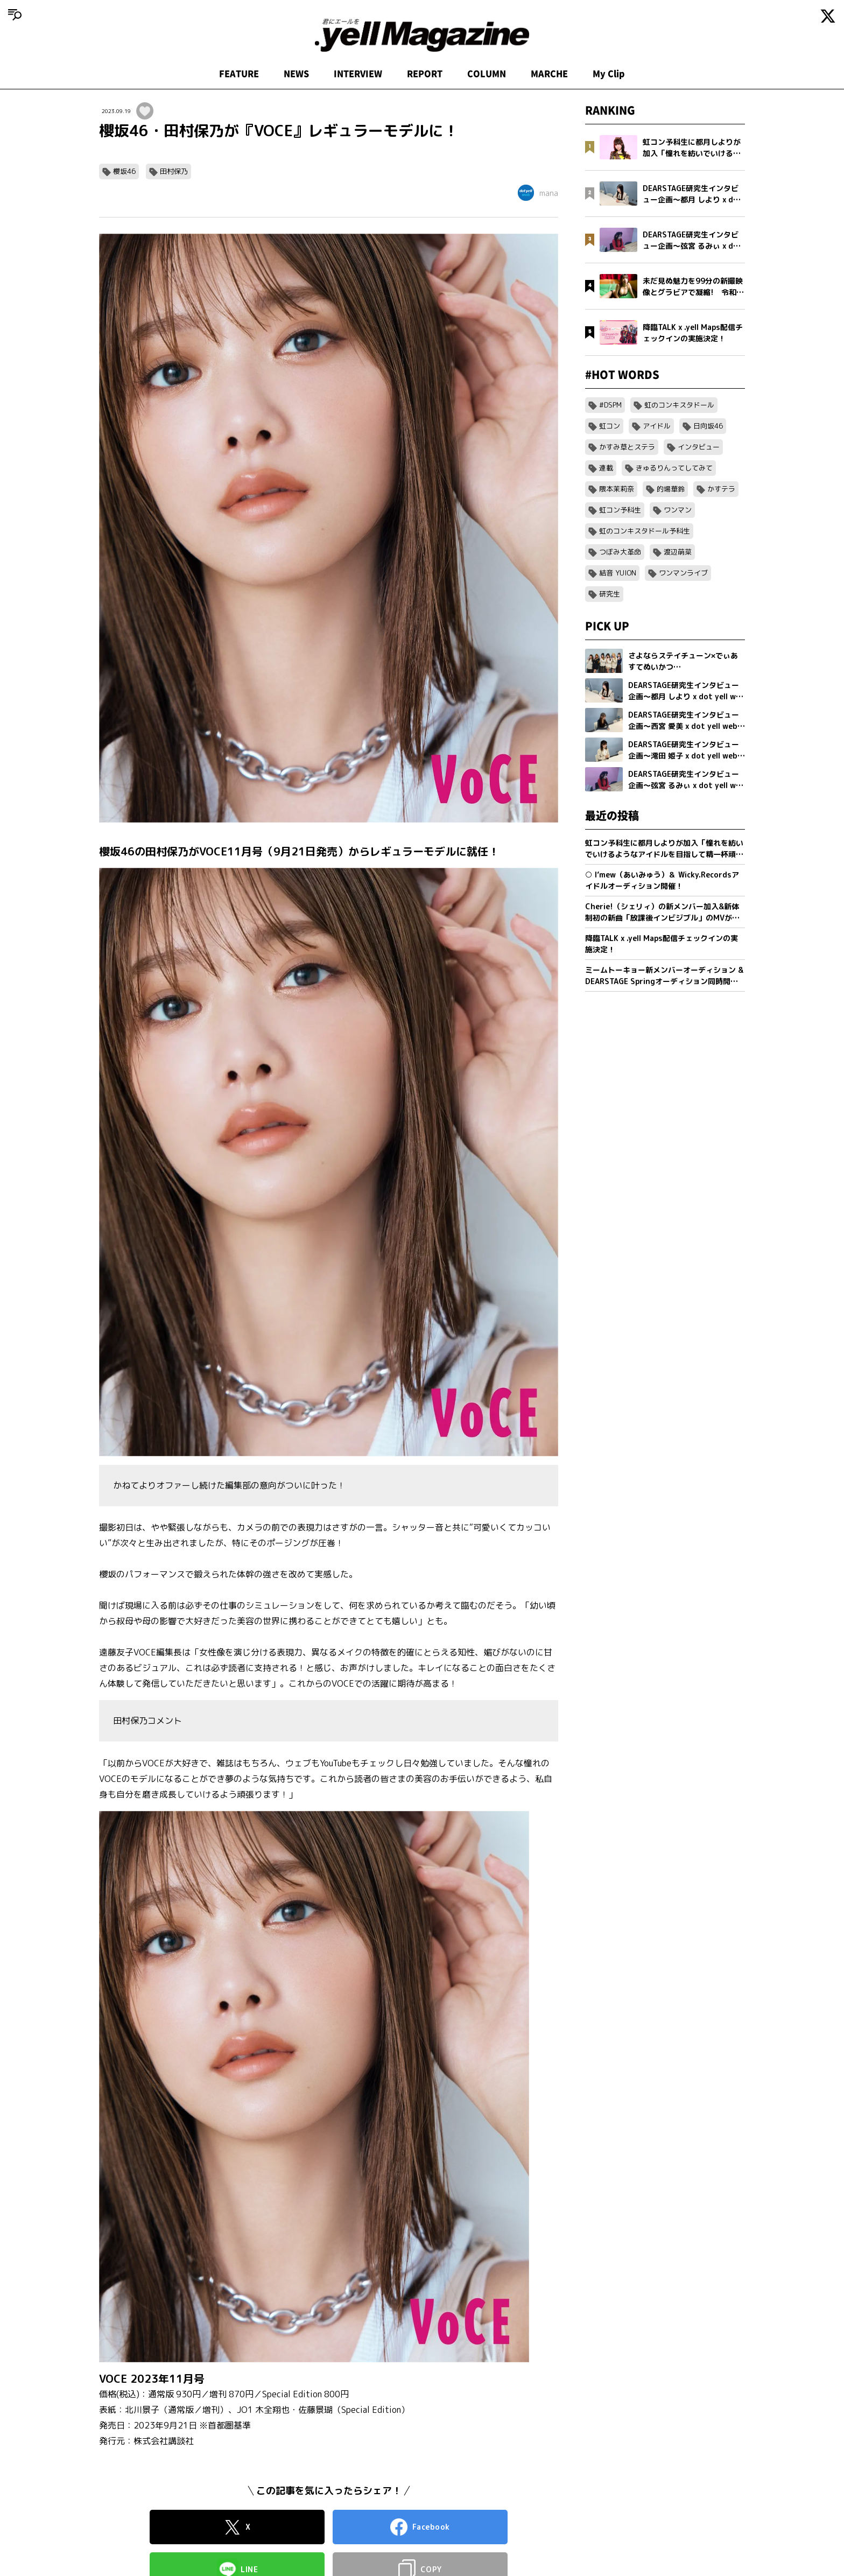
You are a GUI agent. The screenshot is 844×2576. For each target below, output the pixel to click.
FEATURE (239, 73)
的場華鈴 (671, 489)
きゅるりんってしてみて (674, 468)
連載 (606, 468)
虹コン (609, 426)
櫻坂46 (124, 171)
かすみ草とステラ (627, 447)
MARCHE (549, 73)
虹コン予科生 (620, 510)
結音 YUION (617, 573)
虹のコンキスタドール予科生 (644, 531)
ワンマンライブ (683, 573)
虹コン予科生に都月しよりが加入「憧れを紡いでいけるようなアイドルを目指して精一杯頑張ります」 (664, 849)
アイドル (657, 426)
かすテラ (721, 489)
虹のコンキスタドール (679, 405)
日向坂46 (708, 426)
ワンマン (678, 510)
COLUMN (486, 73)
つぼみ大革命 (620, 552)
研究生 (609, 594)
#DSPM (610, 405)
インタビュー (699, 447)
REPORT (424, 73)
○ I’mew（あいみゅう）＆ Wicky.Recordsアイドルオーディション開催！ (662, 880)
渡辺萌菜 (678, 552)
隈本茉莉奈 (616, 489)
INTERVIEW (358, 73)
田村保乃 (174, 171)
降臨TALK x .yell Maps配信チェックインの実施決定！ (661, 943)
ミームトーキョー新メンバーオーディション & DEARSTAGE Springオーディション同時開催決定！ (664, 976)
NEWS (296, 73)
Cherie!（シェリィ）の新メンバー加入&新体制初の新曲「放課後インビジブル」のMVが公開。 (662, 912)
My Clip (609, 73)
